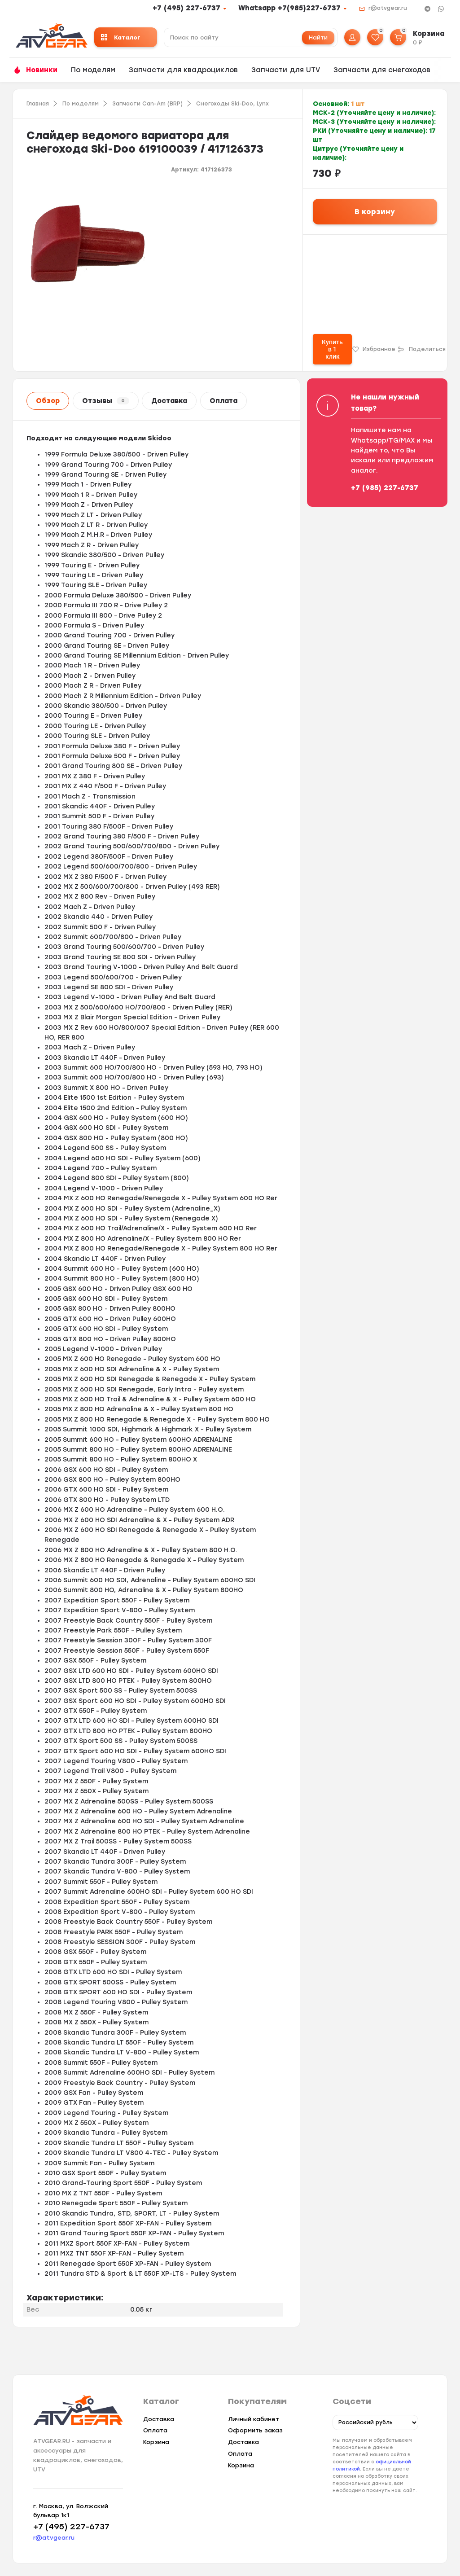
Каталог (120, 37)
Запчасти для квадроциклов (183, 70)
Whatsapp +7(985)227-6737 (289, 8)
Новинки (41, 70)
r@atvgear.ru (387, 8)
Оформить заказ (255, 2430)
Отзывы (105, 401)
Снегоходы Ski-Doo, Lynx (232, 104)
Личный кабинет (253, 2419)
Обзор (48, 401)
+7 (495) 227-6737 (186, 8)
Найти (318, 37)
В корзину (375, 211)
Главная (37, 104)
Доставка (169, 401)
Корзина (156, 2442)
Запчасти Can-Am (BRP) (147, 104)
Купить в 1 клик (332, 349)
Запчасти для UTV (285, 70)
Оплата (223, 401)
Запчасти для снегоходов (381, 70)
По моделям (93, 70)
